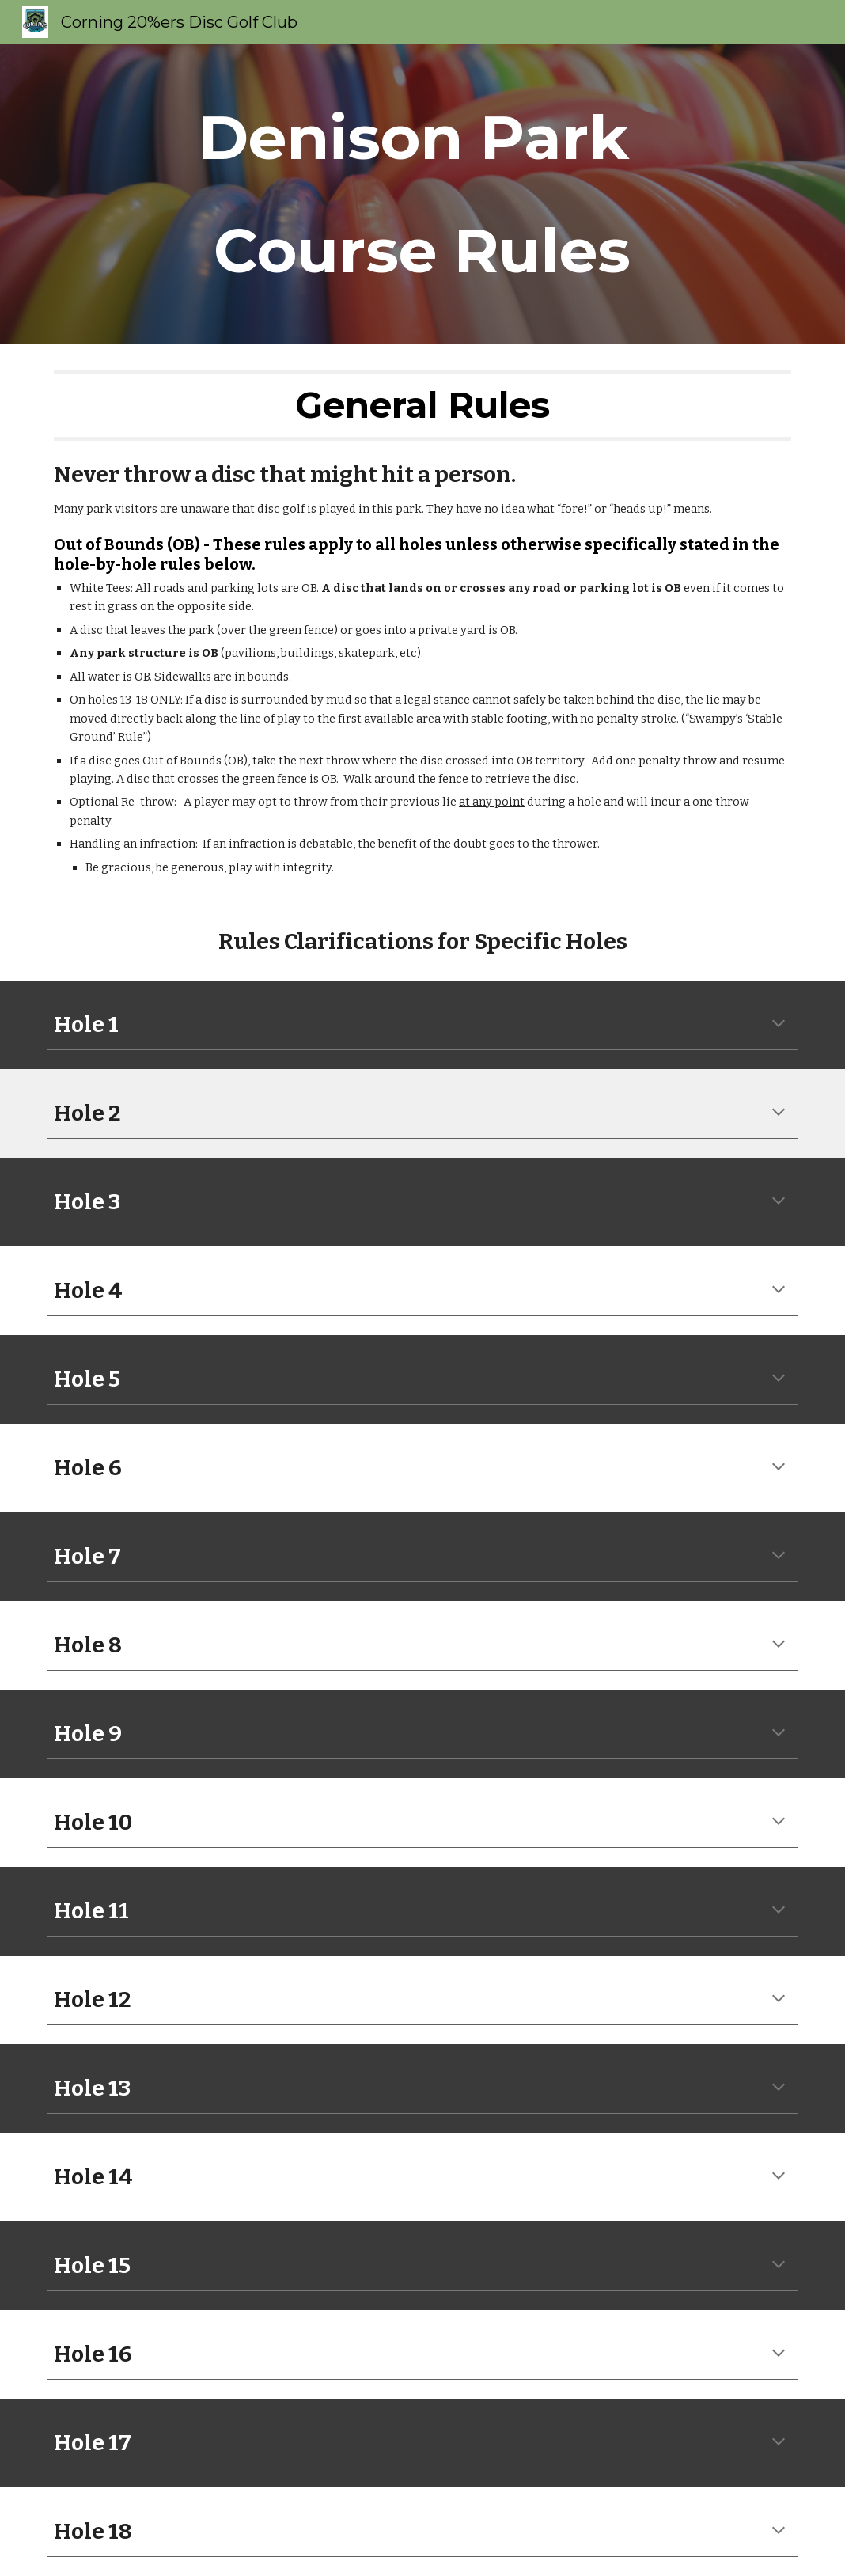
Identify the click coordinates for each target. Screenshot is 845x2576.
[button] (779, 1025)
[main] (422, 194)
